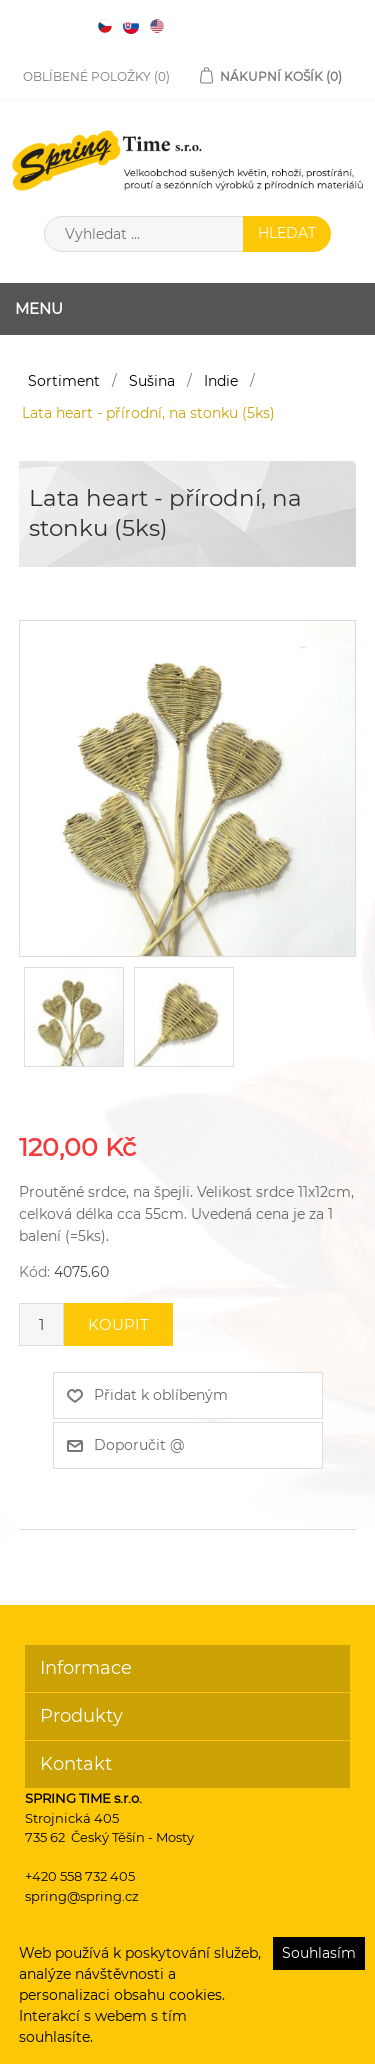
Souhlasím (319, 1953)
